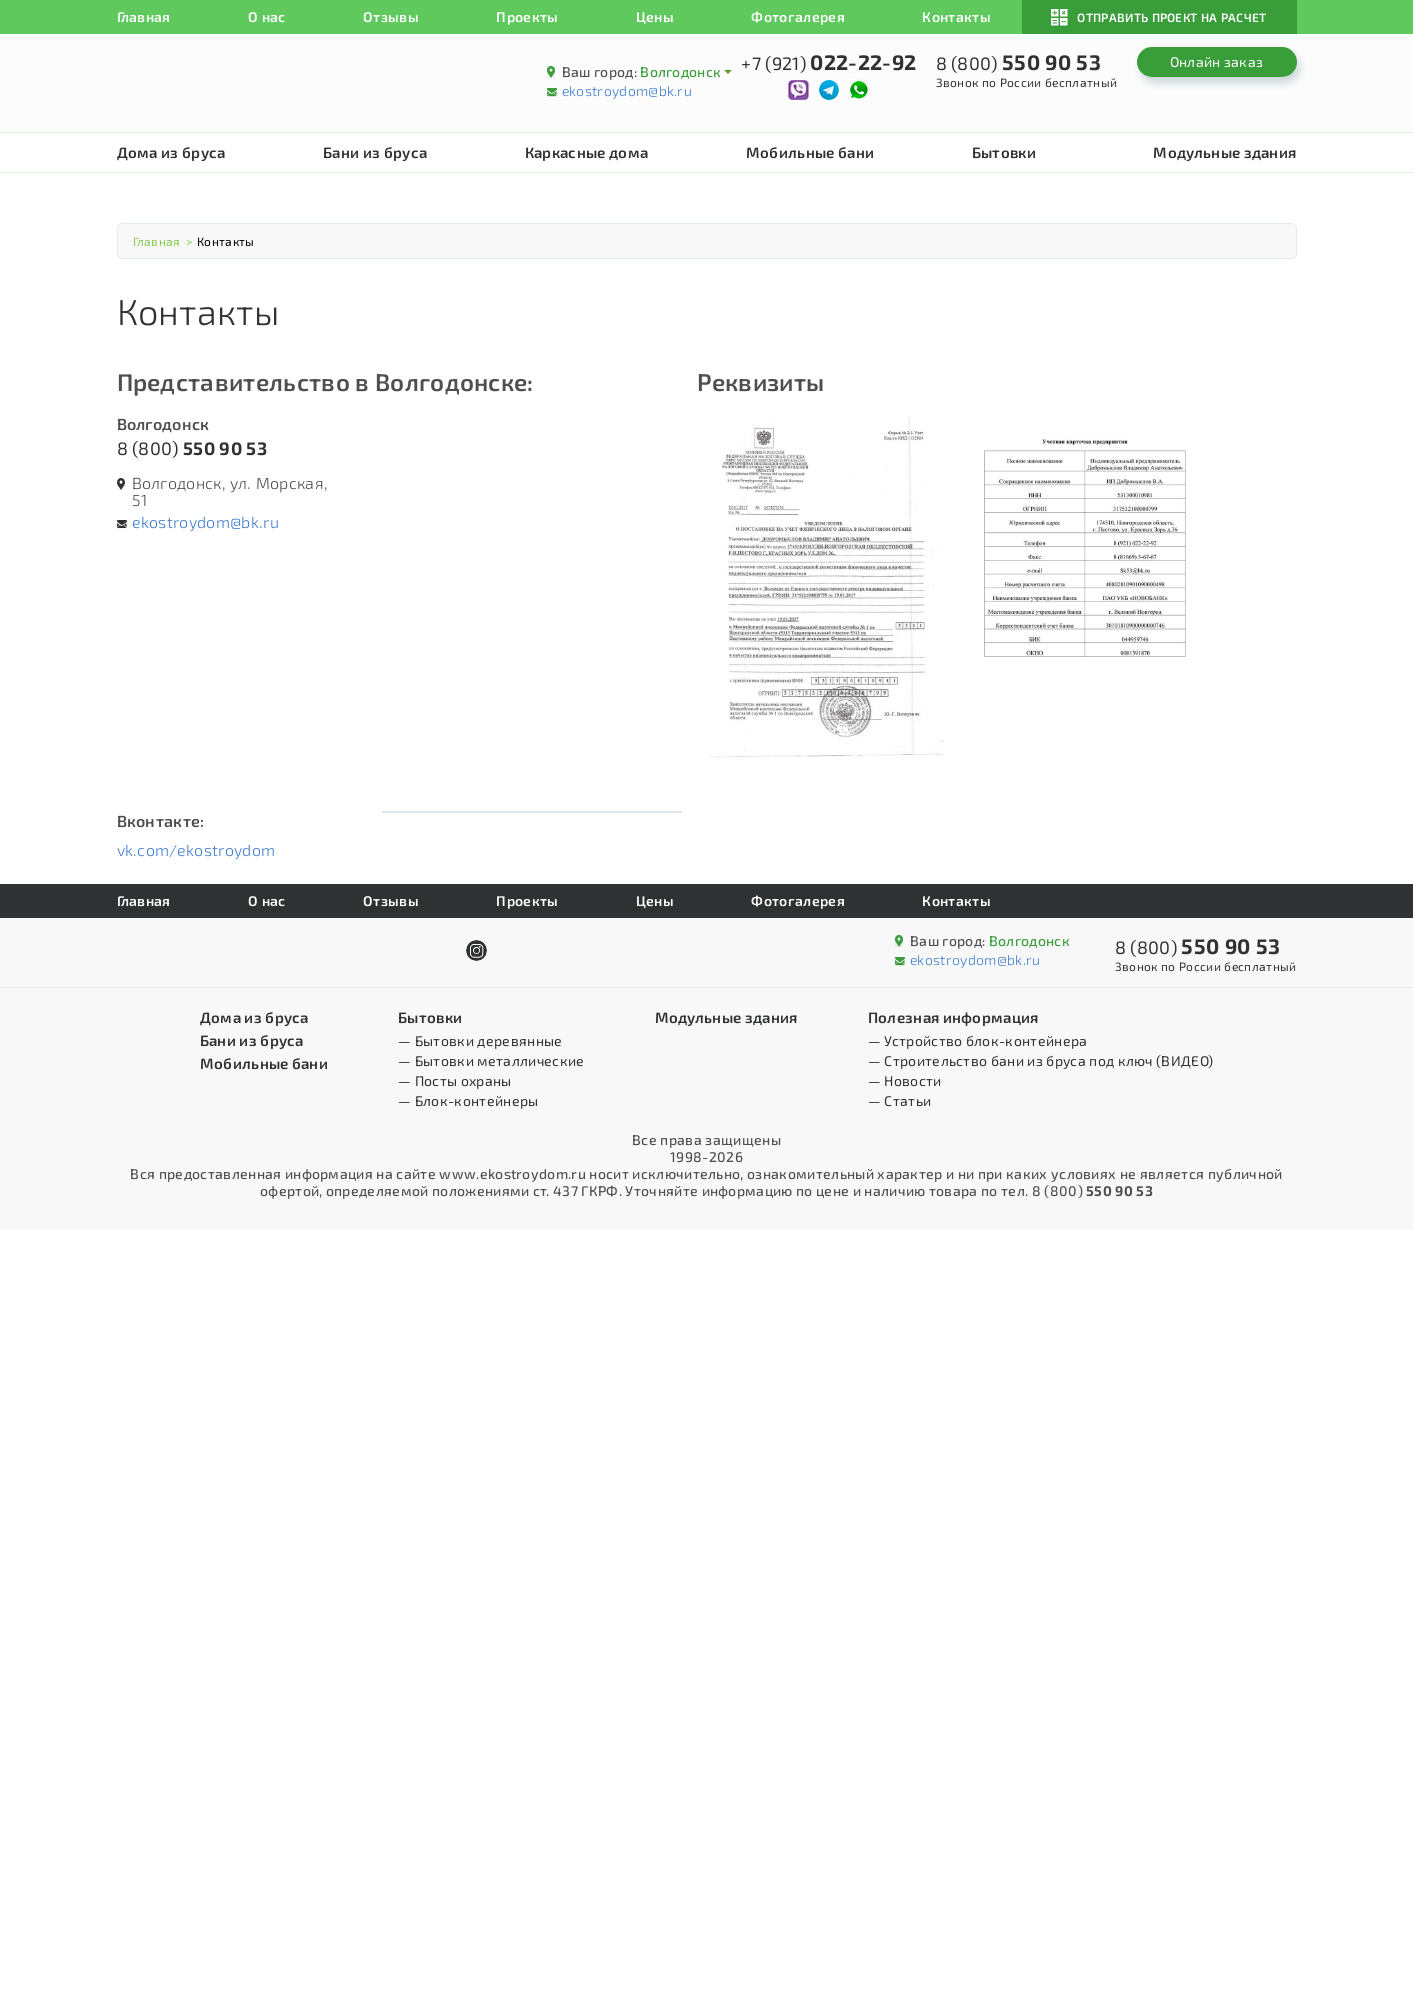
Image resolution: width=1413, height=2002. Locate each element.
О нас (267, 16)
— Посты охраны (454, 1080)
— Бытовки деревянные (480, 1040)
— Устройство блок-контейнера (978, 1040)
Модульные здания (1224, 152)
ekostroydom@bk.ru (627, 90)
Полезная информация (953, 1017)
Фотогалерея (798, 16)
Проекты (527, 16)
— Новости (905, 1080)
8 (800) (192, 448)
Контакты (956, 16)
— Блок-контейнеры (468, 1100)
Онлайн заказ (1217, 61)
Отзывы (391, 16)
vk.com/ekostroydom (196, 849)
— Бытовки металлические (491, 1060)
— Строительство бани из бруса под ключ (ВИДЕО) (1041, 1060)
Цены (655, 16)
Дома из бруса (171, 152)
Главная (144, 16)
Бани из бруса (375, 152)
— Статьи (900, 1100)
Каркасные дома (586, 152)
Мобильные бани (810, 152)
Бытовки (1004, 152)
